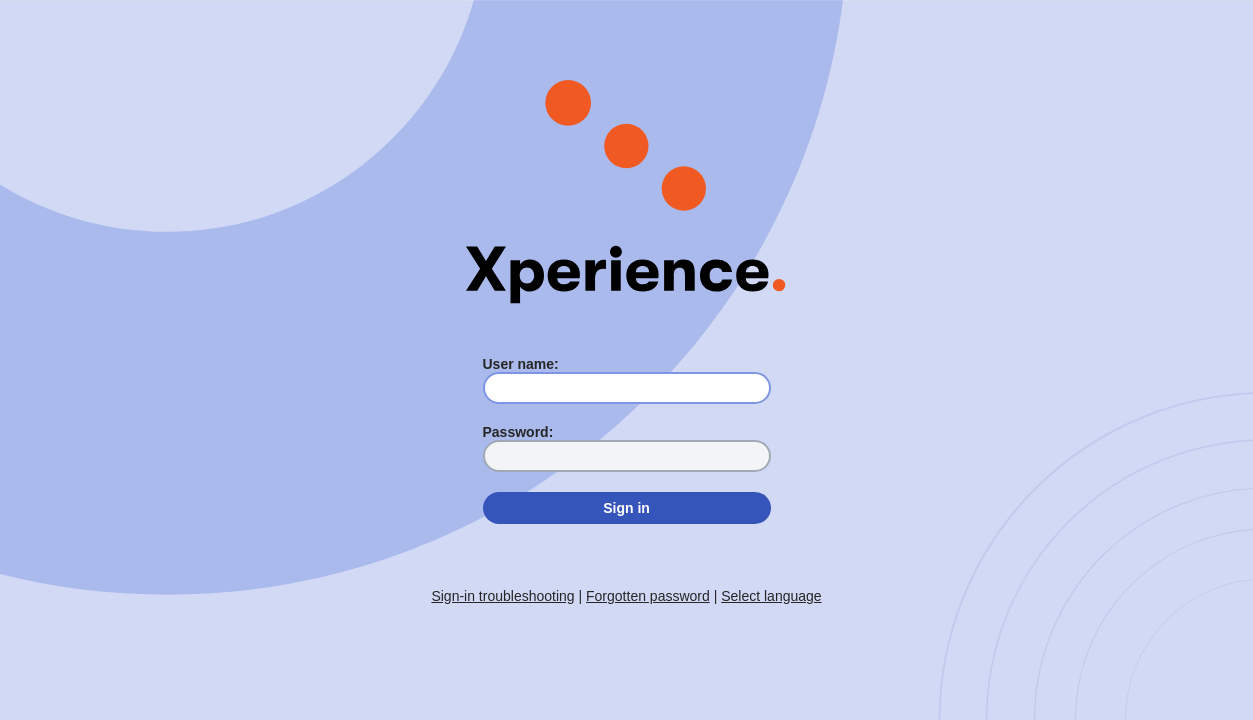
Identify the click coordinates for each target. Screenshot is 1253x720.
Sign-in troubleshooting (502, 596)
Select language (771, 596)
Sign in (626, 508)
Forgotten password (648, 596)
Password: (518, 432)
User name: (521, 364)
